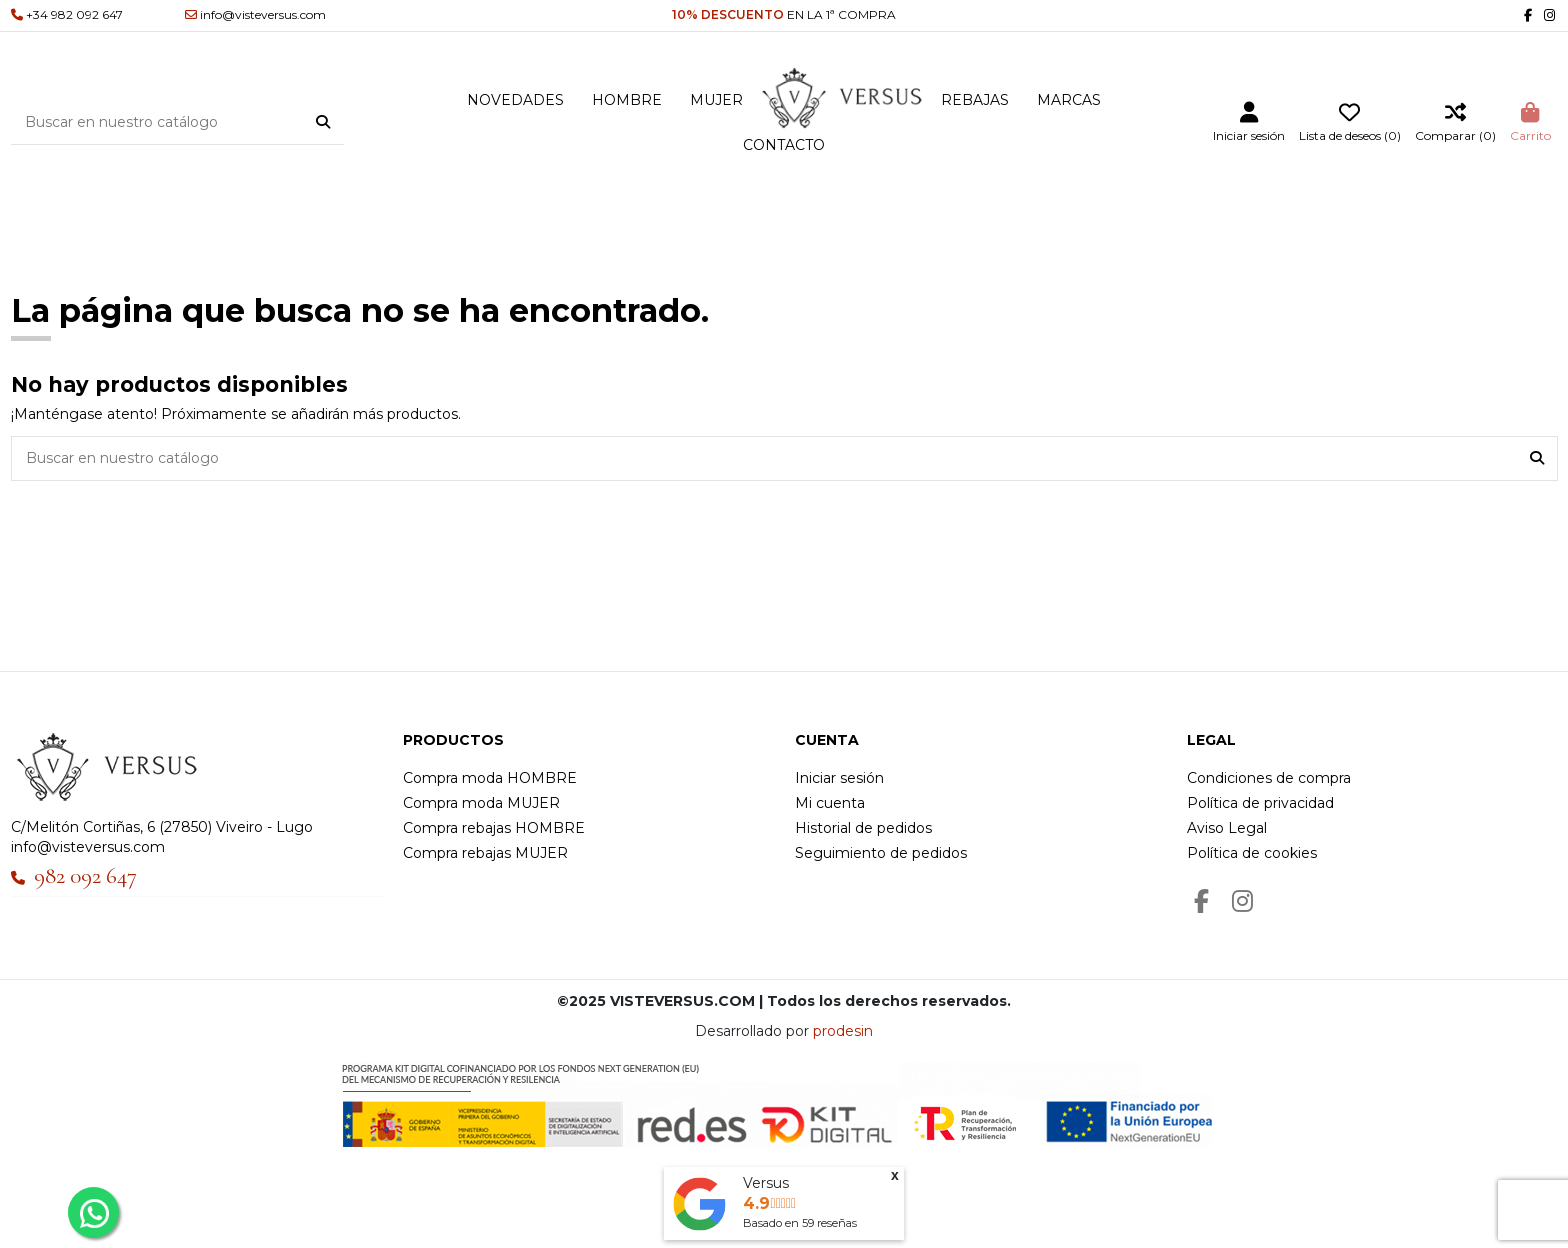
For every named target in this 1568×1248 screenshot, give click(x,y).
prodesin (843, 1031)
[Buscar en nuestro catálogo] (323, 122)
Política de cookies (1252, 853)
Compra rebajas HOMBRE (494, 828)
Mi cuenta (830, 803)
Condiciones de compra (1269, 778)
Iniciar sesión (839, 778)
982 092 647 (85, 876)
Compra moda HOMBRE (490, 778)
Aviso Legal (1227, 828)
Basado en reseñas (800, 1223)
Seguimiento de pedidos (881, 853)
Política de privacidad (1260, 803)
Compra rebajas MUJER (485, 853)
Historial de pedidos (863, 828)
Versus (766, 1183)
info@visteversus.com (88, 847)
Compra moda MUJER (481, 803)
